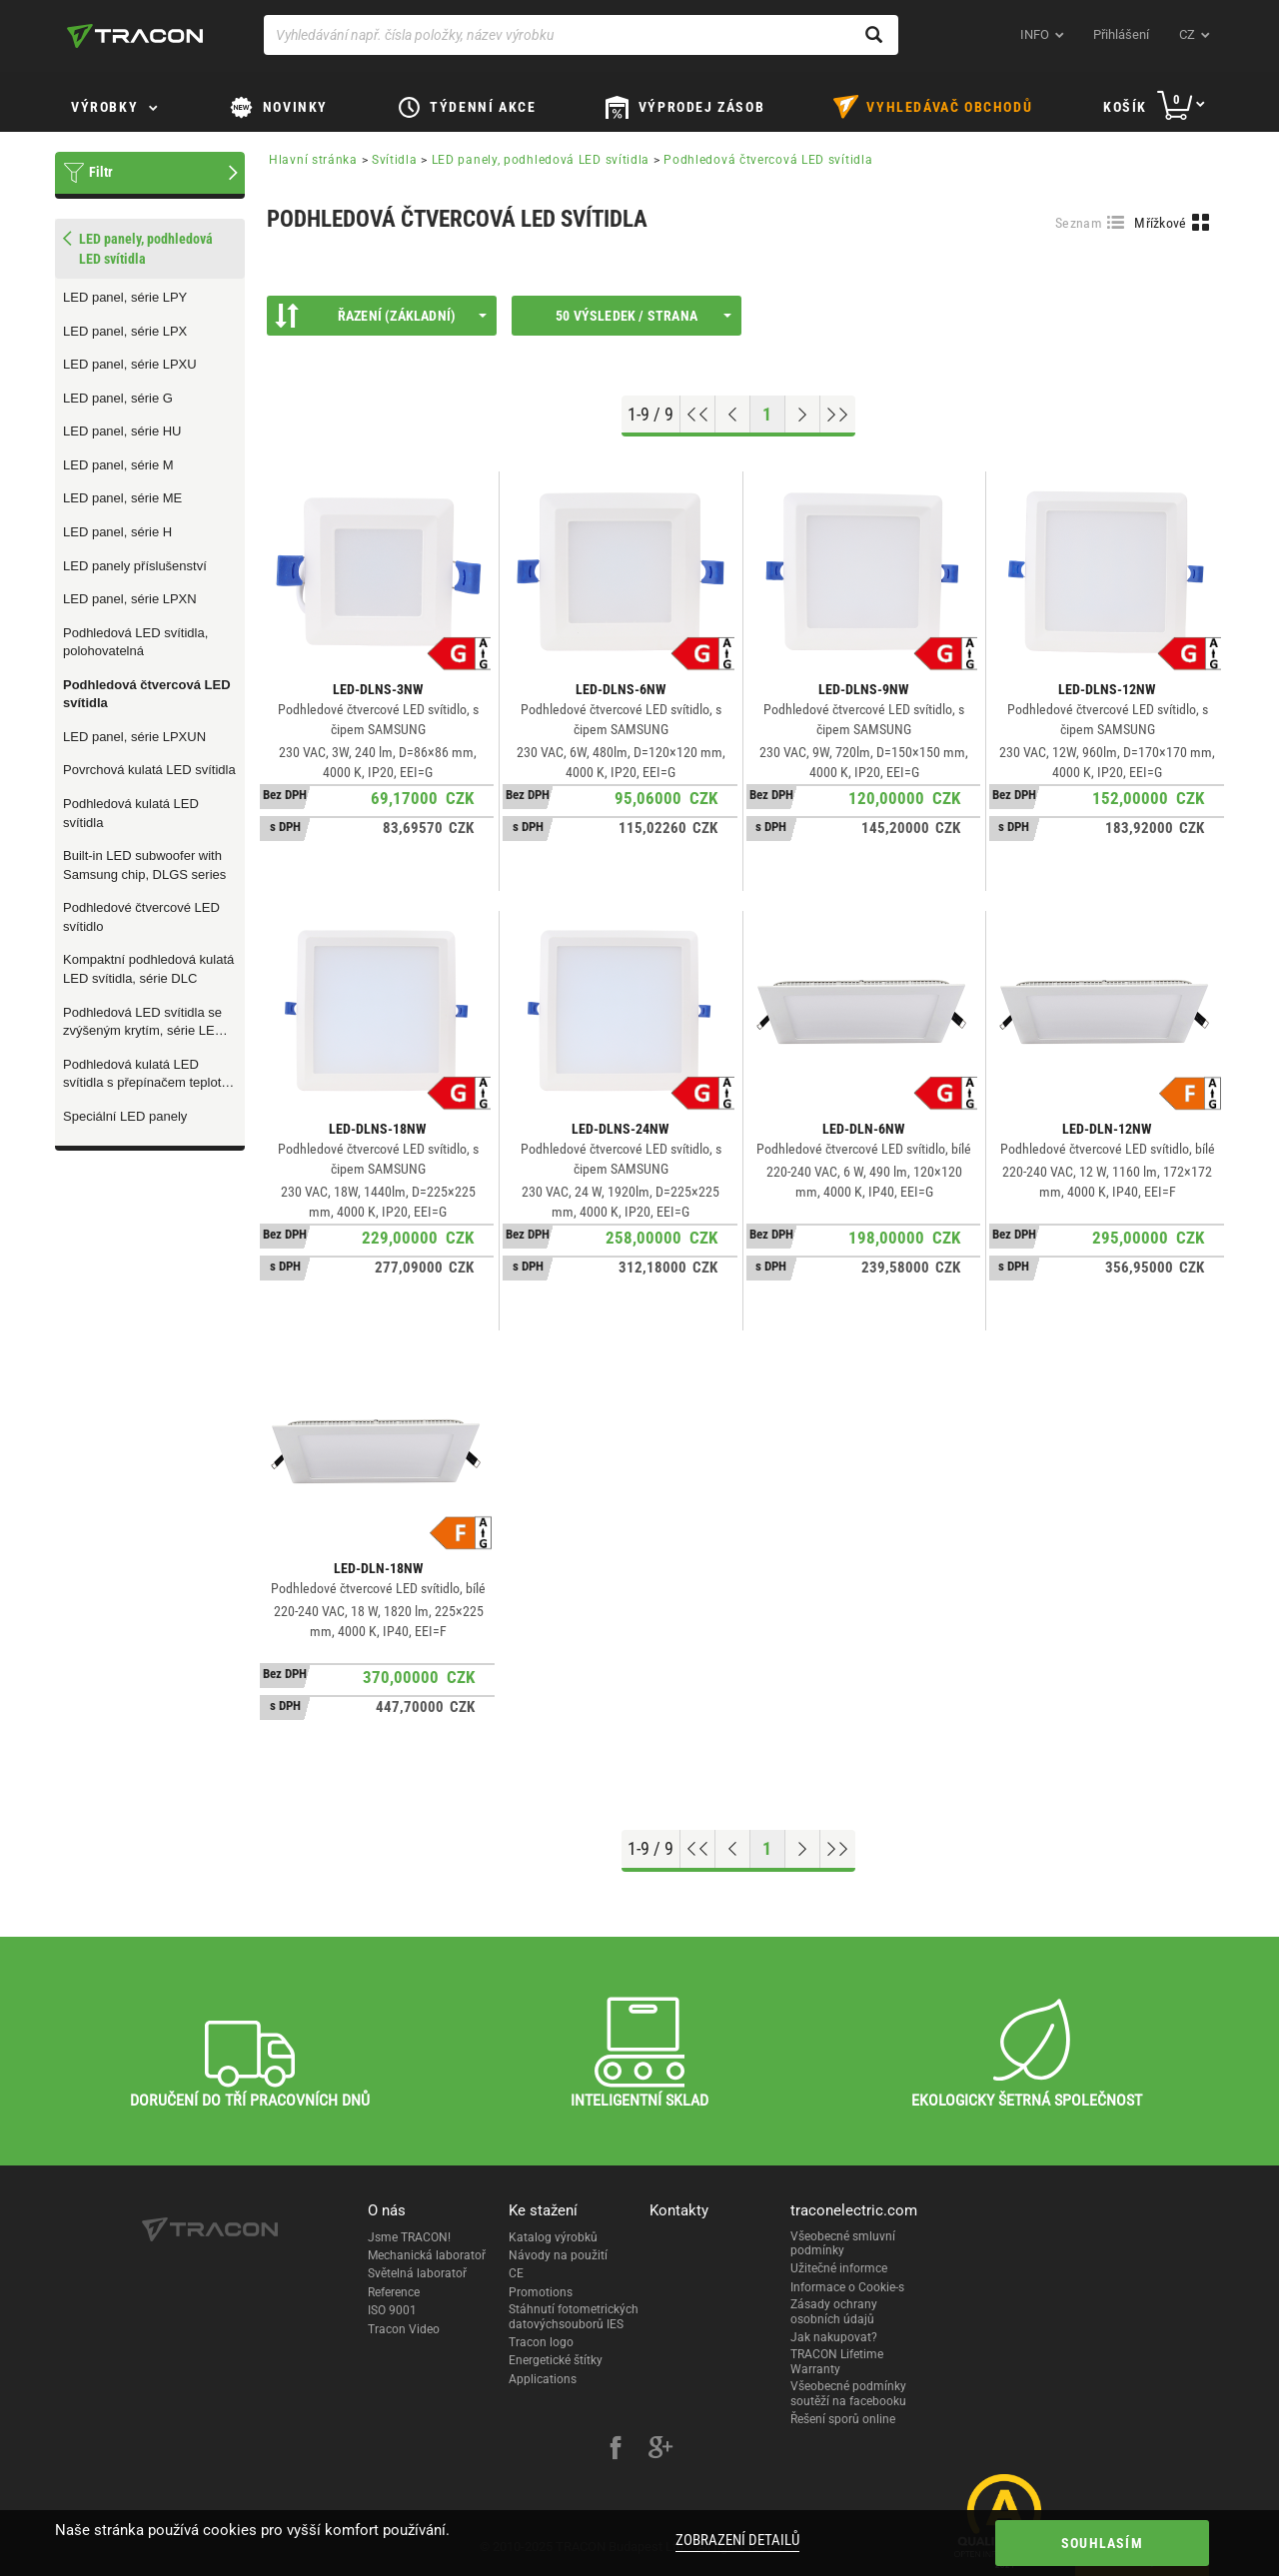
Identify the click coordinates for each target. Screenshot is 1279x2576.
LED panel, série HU (122, 431)
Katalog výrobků (553, 2237)
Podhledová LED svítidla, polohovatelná (135, 642)
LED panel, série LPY (125, 297)
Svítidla (395, 160)
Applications (543, 2379)
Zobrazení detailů (737, 2540)
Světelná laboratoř (417, 2273)
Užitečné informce (838, 2268)
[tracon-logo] (135, 36)
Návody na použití (558, 2255)
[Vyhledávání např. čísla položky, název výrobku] (581, 35)
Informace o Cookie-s (847, 2287)
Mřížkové (1160, 223)
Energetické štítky (556, 2360)
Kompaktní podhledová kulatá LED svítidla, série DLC (148, 969)
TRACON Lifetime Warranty (836, 2361)
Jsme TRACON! (409, 2237)
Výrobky (104, 107)
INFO (1034, 34)
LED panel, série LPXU (130, 364)
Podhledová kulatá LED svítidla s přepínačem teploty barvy (145, 1075)
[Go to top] (697, 414)
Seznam (1078, 223)
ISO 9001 (392, 2310)
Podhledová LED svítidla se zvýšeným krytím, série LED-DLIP (145, 1023)
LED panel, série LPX (125, 331)
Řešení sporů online (842, 2419)
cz (1187, 34)
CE (516, 2273)
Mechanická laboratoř (427, 2255)
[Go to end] (837, 414)
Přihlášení (1121, 34)
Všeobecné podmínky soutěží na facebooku (848, 2393)
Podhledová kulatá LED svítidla (131, 813)
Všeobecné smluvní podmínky (842, 2243)
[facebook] (616, 2450)
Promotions (541, 2292)
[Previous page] (732, 414)
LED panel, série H (117, 531)
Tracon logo (541, 2342)
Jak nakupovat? (833, 2337)
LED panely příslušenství (135, 565)
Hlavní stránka (313, 160)
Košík (1125, 107)
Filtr (101, 172)
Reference (394, 2292)
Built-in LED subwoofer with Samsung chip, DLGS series (144, 865)
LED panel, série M (118, 464)
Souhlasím (1102, 2543)
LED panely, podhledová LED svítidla (541, 160)
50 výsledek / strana (643, 316)
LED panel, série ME (122, 497)
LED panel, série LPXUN (134, 736)
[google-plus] (660, 2450)
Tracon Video (404, 2329)
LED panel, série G (118, 398)
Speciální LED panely (125, 1116)
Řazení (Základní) (381, 316)
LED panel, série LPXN (130, 598)
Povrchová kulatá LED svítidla (149, 769)
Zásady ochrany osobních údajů (833, 2311)
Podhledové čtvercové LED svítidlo (141, 917)
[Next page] (802, 414)
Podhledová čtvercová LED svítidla (147, 694)
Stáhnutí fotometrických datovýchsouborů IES (574, 2316)
